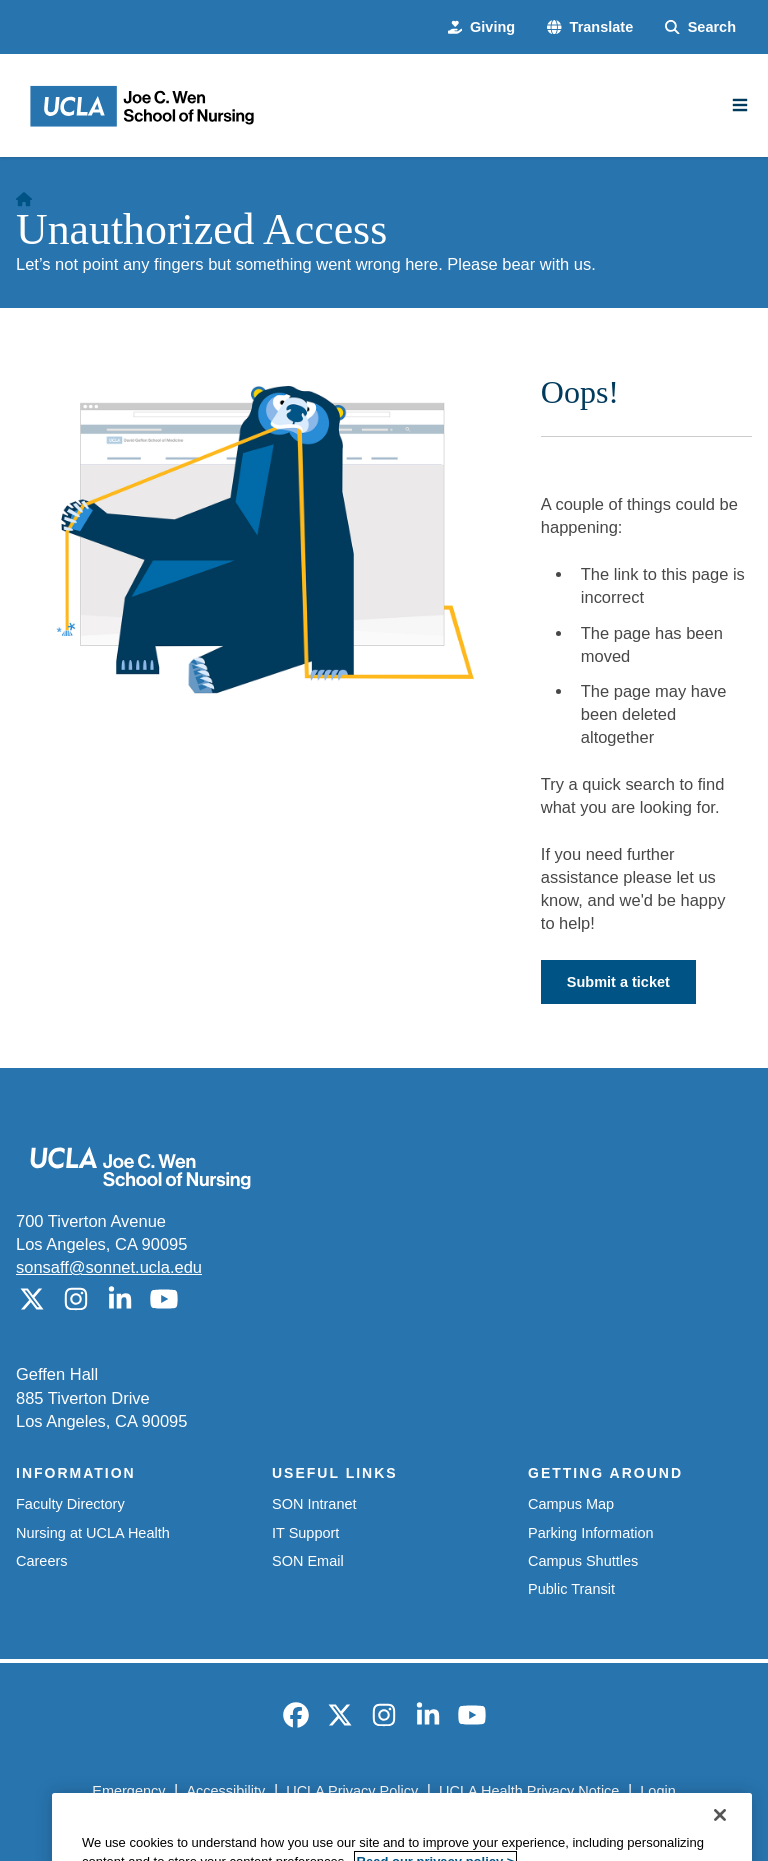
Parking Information (591, 1533)
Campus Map (571, 1504)
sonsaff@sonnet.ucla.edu (109, 1267)
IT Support (305, 1533)
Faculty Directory (70, 1504)
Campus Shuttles (583, 1561)
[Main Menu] (740, 105)
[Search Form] (700, 27)
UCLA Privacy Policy (352, 1791)
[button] (590, 27)
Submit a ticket (618, 982)
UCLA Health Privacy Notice (529, 1791)
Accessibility (225, 1791)
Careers (42, 1561)
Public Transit (571, 1589)
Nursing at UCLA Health (93, 1533)
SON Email (308, 1561)
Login (657, 1791)
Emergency (128, 1791)
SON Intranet (314, 1504)
